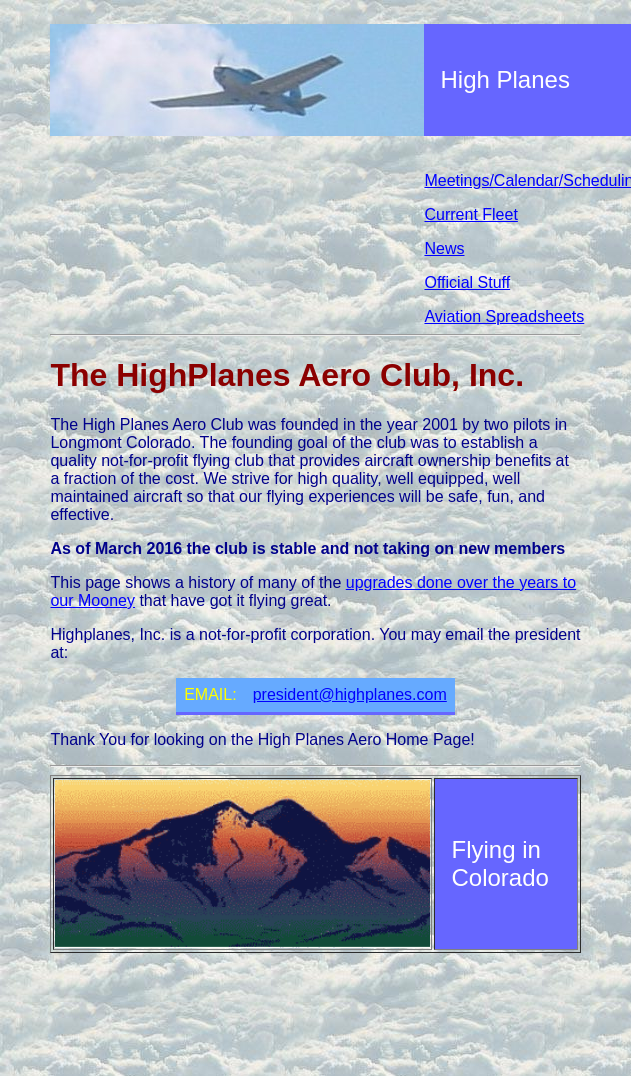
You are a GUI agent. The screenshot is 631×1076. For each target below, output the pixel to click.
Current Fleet (470, 214)
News (444, 248)
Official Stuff (467, 282)
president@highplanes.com (350, 694)
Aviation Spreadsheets (504, 316)
